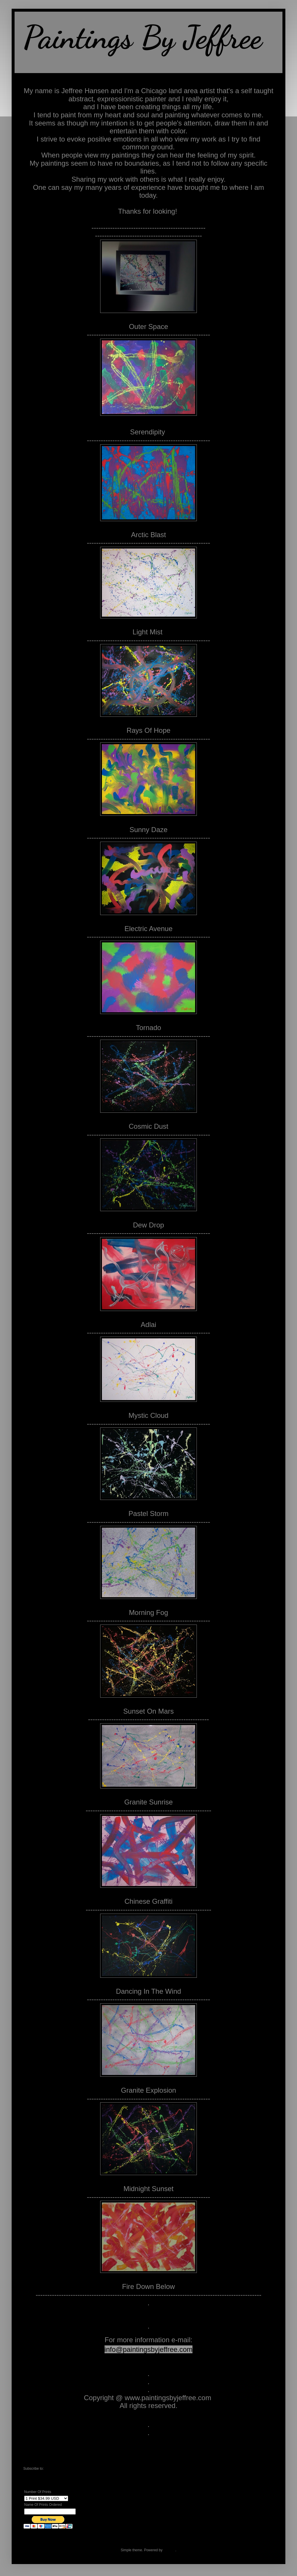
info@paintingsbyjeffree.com (149, 2349)
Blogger (169, 2550)
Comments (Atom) (59, 2469)
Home (148, 2460)
